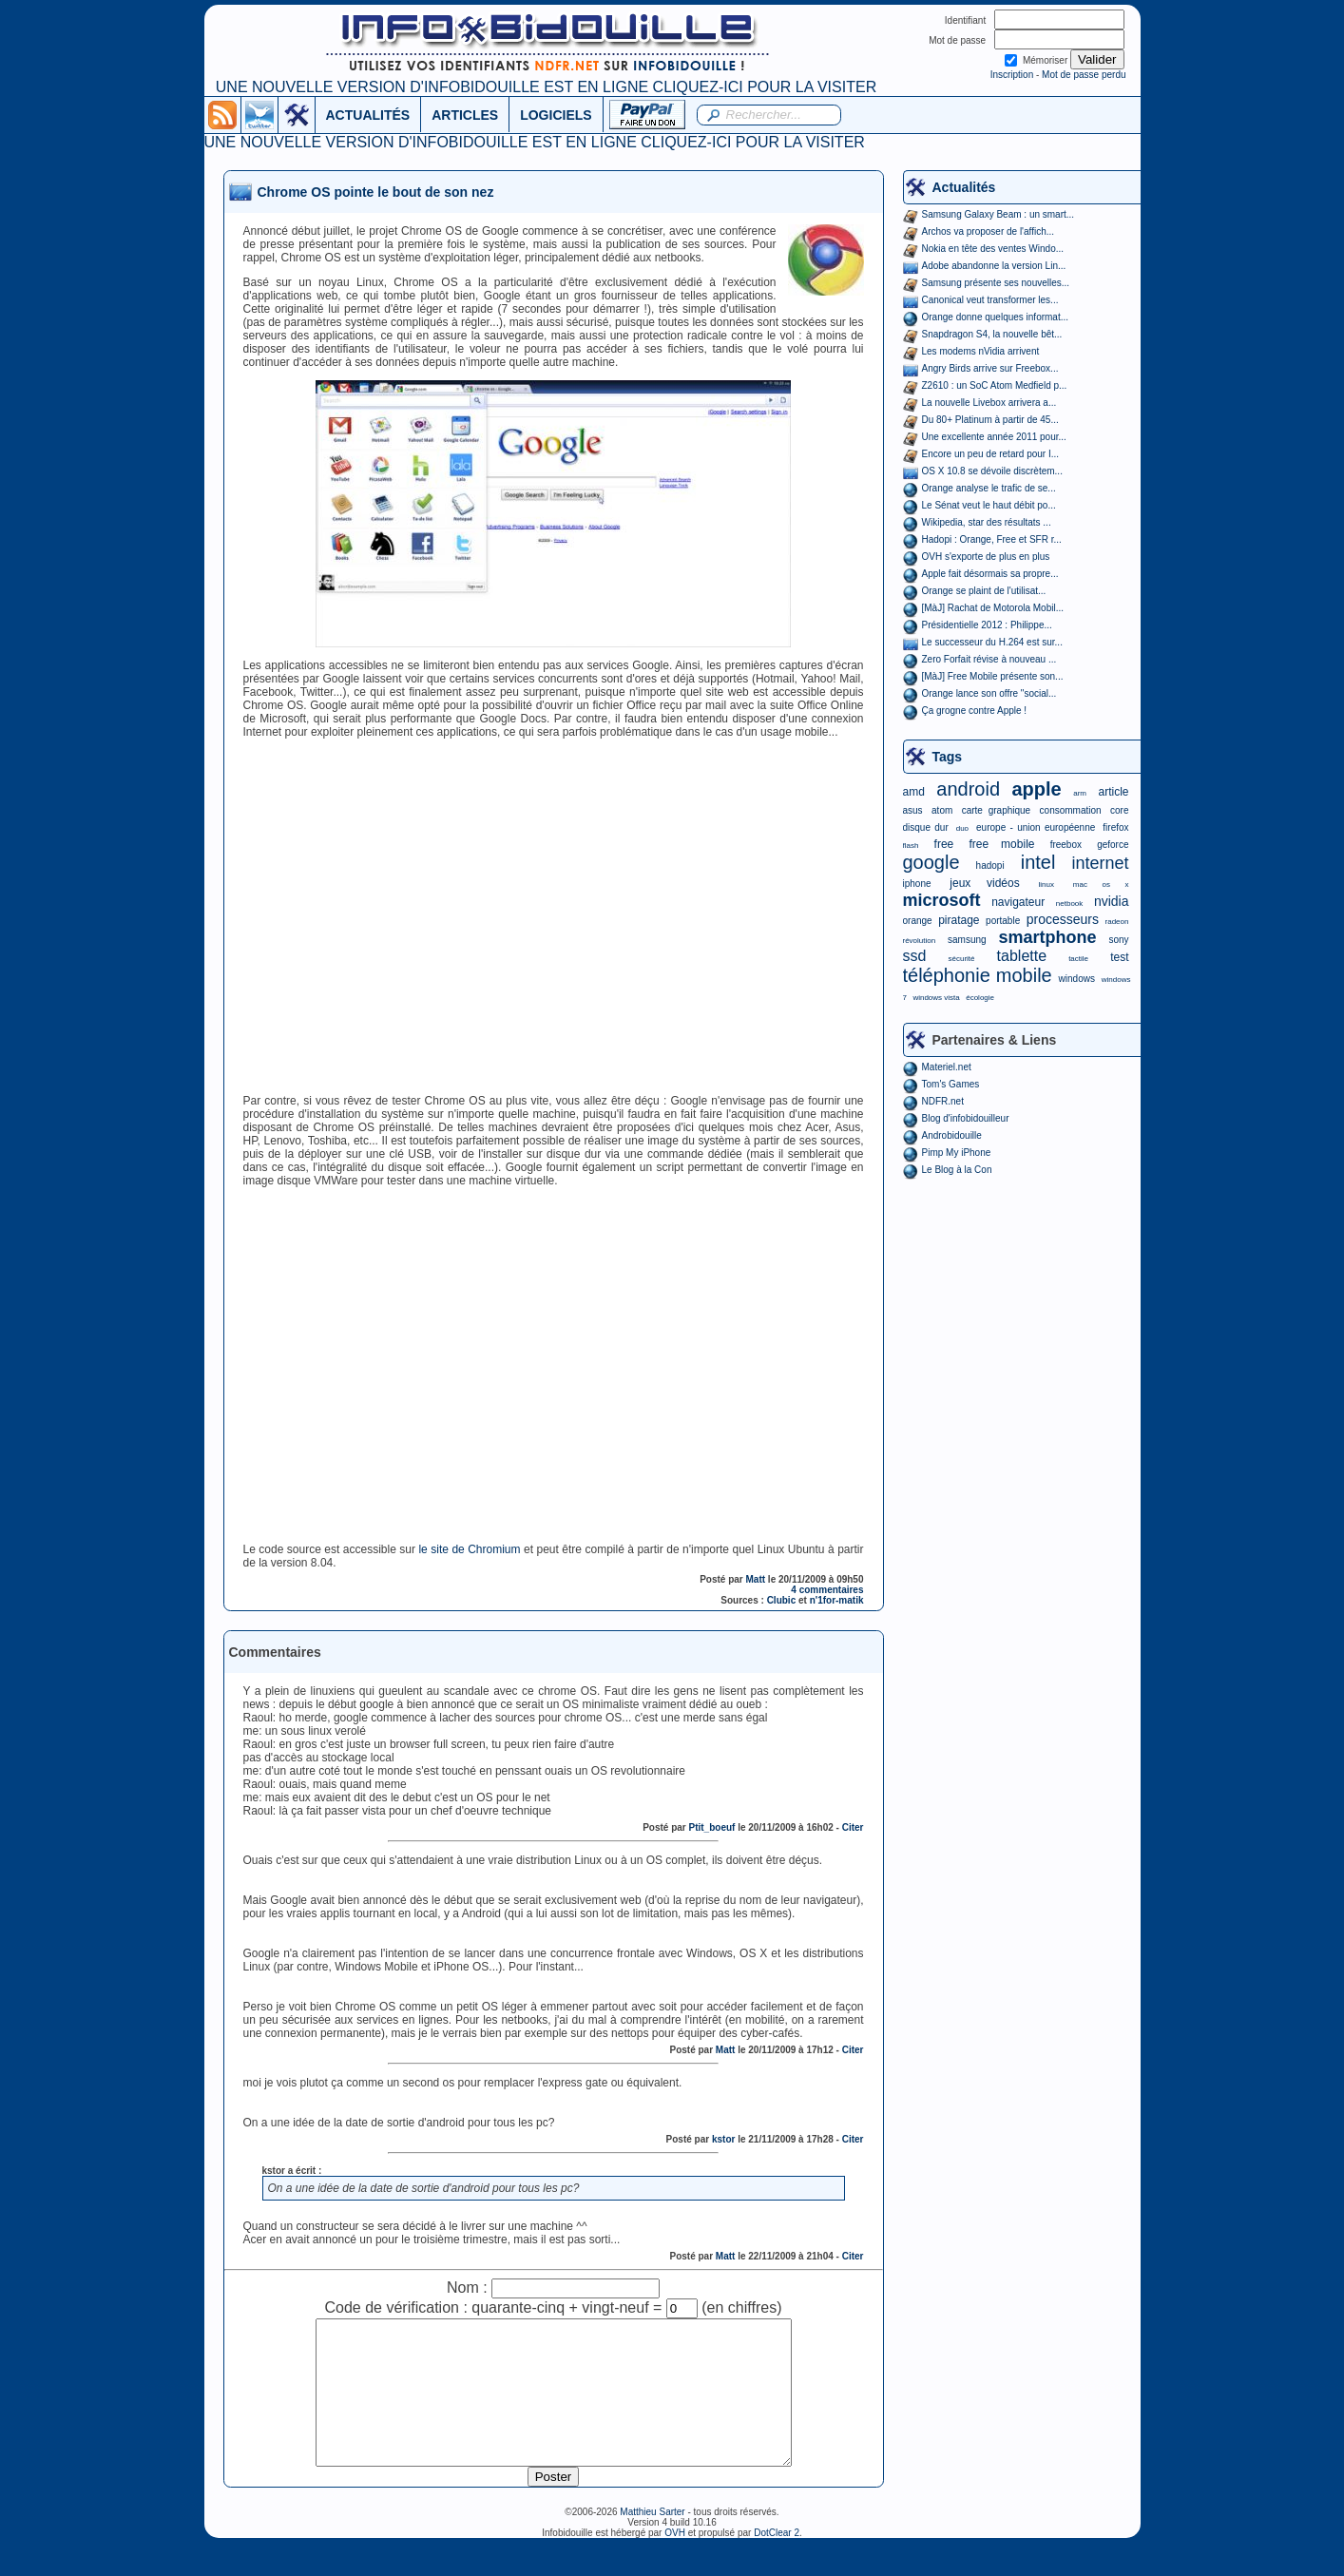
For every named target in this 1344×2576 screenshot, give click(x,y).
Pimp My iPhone (956, 1152)
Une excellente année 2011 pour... (994, 437)
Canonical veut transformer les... (990, 300)
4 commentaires (827, 1590)
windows (1077, 978)
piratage (958, 920)
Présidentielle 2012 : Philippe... (987, 625)
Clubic (782, 1600)
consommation (1071, 810)
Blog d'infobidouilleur (965, 1118)
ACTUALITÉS (368, 115)
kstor (723, 2139)
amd (914, 791)
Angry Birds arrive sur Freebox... (990, 368)
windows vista (935, 997)
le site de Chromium (469, 1549)
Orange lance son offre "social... (989, 693)
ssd (915, 956)
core (1119, 810)
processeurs (1063, 919)
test (1119, 957)
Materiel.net (946, 1067)
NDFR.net (943, 1101)
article (1113, 791)
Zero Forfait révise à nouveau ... (989, 659)
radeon (1117, 921)
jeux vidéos (984, 883)
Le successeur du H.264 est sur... (992, 642)
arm (1079, 793)
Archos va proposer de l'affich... (988, 231)
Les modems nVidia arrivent (981, 351)
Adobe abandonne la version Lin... (994, 265)
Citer (853, 1827)
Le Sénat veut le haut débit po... (989, 505)
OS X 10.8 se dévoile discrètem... (992, 471)
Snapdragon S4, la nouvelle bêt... (992, 334)
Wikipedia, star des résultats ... (986, 522)
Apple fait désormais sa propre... (990, 573)
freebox (1066, 844)
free (944, 844)
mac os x (1101, 884)
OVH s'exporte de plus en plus (986, 556)
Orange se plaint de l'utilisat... (984, 591)
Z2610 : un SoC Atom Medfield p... (994, 385)
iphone (917, 883)
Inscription (1012, 74)
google (931, 862)
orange (917, 920)
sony (1118, 939)
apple (1037, 789)
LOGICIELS (555, 115)
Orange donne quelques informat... (995, 317)
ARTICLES (465, 115)
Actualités (964, 187)
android (968, 789)
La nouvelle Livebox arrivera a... (989, 402)
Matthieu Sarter (652, 2540)
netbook (1069, 903)
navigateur (1018, 902)
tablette (1021, 956)
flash (911, 845)
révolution (919, 940)
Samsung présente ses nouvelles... (996, 283)
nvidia (1111, 901)
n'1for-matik (837, 1600)
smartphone (1047, 937)
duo (962, 828)
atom (941, 810)
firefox (1115, 827)
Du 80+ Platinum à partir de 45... (990, 419)
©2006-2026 (592, 2540)
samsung (967, 939)
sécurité (961, 958)
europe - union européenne (1035, 827)
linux (1046, 884)
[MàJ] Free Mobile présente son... (993, 676)
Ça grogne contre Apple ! (974, 710)
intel (1038, 862)
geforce (1112, 844)
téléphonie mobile (977, 975)
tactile (1078, 958)
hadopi (990, 865)
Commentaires (275, 1652)
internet (1099, 863)
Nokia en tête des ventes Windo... (993, 248)
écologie (980, 997)
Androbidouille (952, 1135)
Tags (947, 756)
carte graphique (996, 810)
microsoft (942, 900)
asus (913, 810)
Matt (756, 1579)
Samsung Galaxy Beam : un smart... (998, 214)
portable (1003, 920)
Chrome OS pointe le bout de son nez (376, 192)
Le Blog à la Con (957, 1169)
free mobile (1001, 844)
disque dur (926, 827)
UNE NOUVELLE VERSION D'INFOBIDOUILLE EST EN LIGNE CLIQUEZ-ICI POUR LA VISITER (546, 87)
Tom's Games (951, 1084)
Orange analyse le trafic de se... (989, 488)
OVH (674, 2561)
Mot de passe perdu (1083, 74)
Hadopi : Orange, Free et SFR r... (992, 539)
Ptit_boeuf (712, 1827)
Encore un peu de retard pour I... (991, 454)
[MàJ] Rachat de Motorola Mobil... (993, 608)
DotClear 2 (776, 2561)
